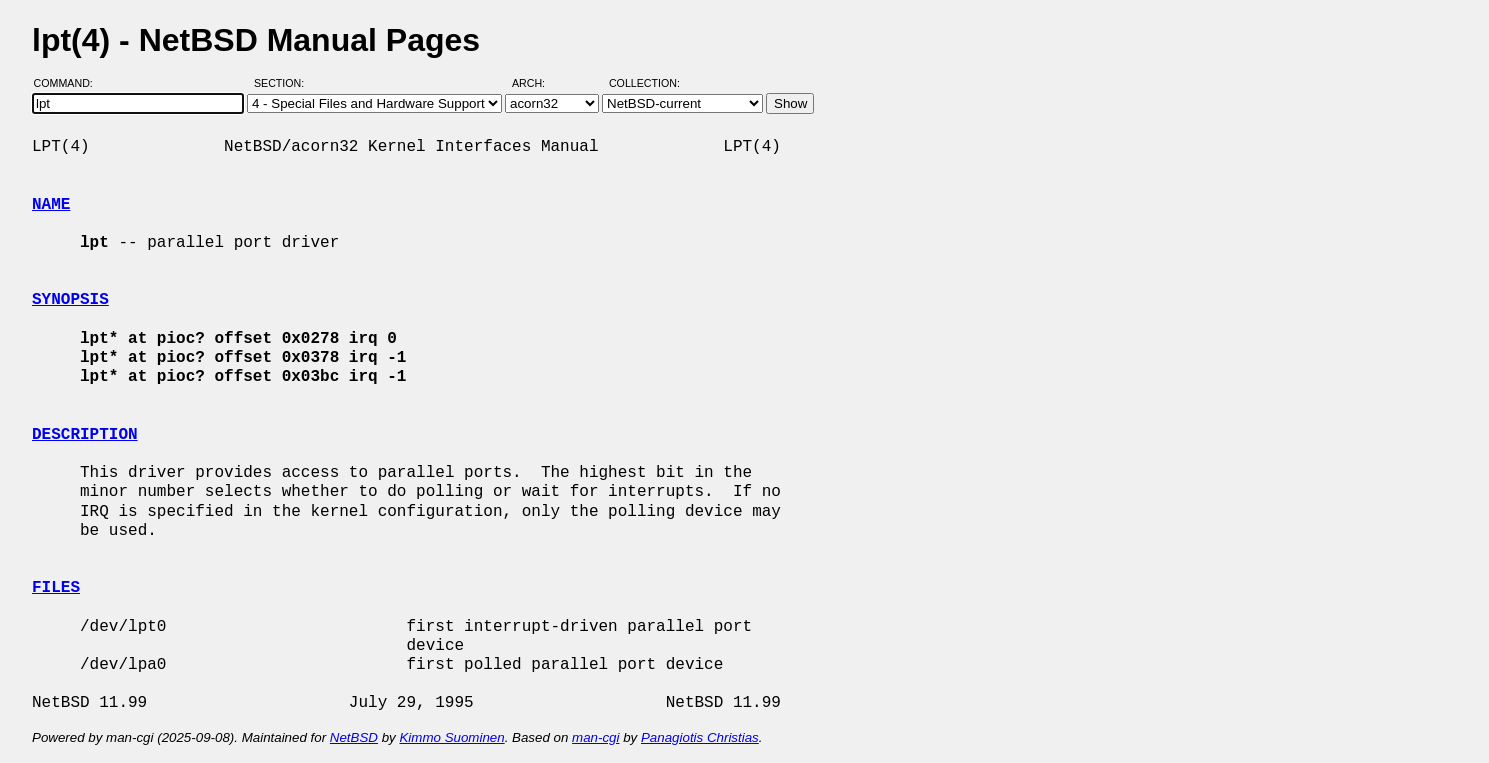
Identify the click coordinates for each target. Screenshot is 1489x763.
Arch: (537, 83)
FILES (56, 588)
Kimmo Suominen (451, 737)
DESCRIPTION (85, 435)
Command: (69, 83)
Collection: (644, 83)
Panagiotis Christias (700, 737)
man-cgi (595, 737)
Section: (283, 83)
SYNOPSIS (70, 300)
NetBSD (354, 737)
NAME (51, 205)
